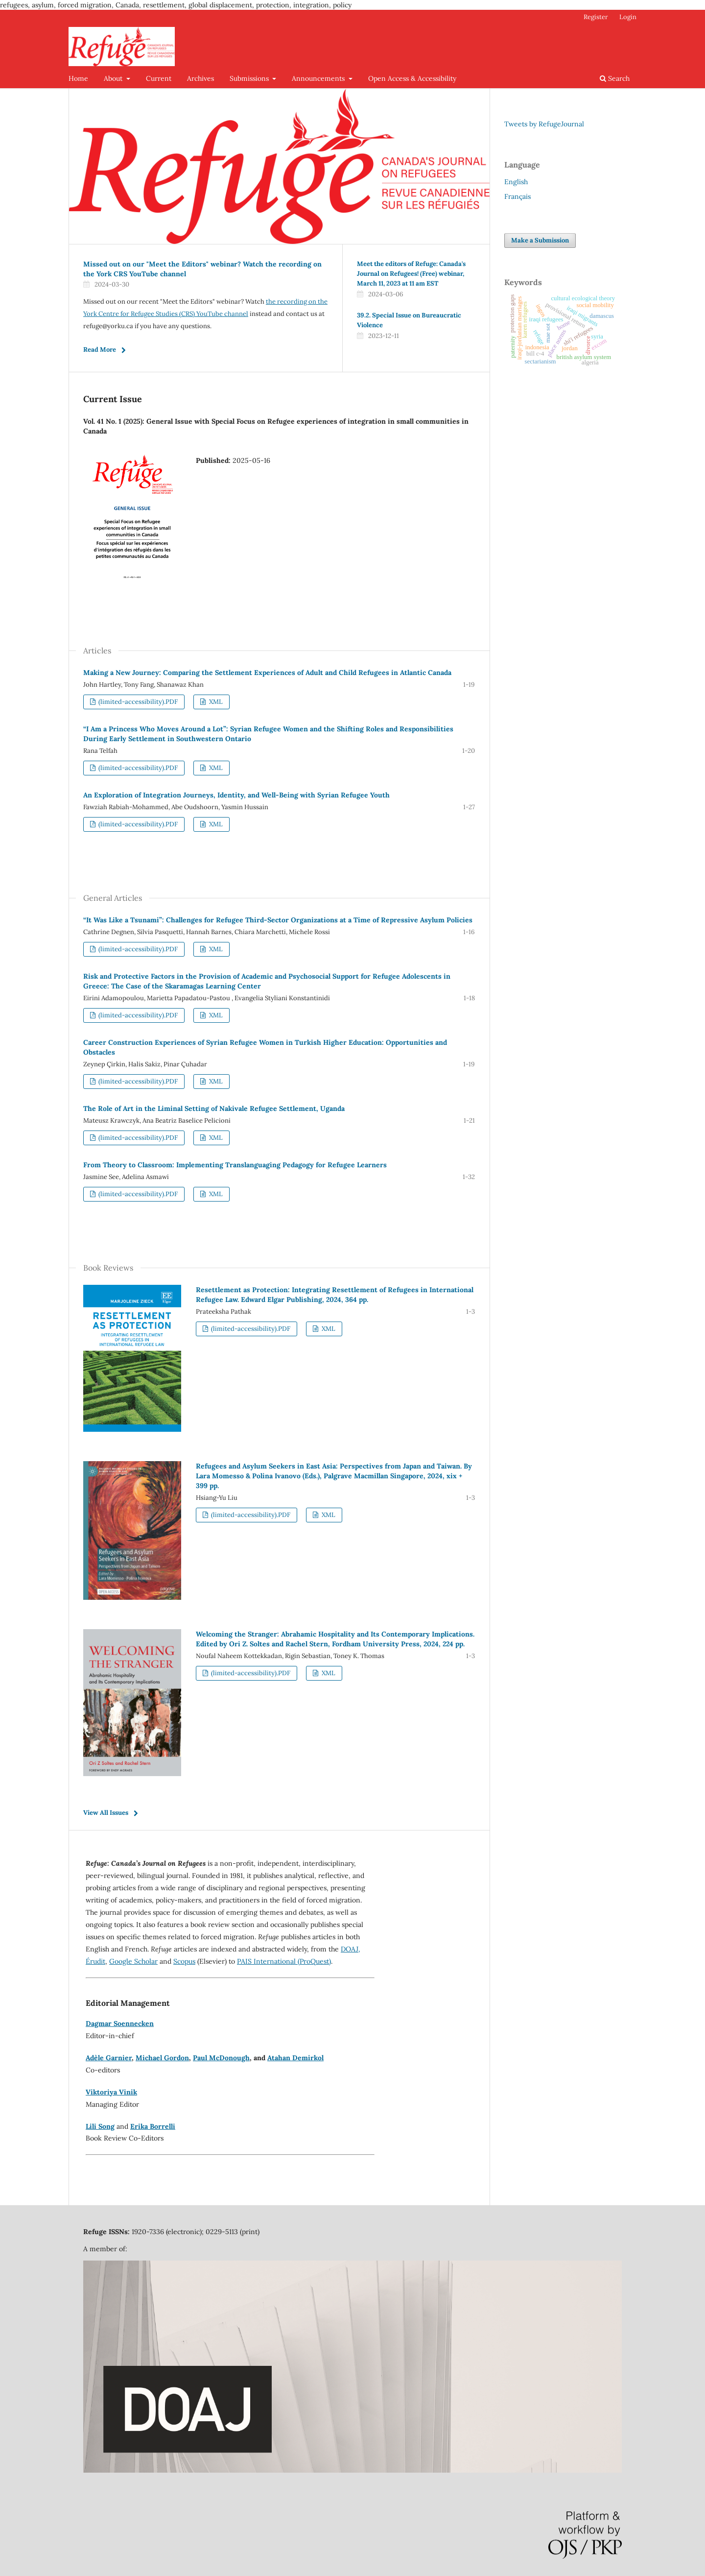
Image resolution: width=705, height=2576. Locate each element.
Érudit (95, 1961)
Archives (200, 78)
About (114, 78)
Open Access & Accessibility (412, 78)
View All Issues (105, 1812)
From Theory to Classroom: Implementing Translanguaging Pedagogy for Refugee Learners (235, 1164)
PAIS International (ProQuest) (284, 1961)
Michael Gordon (162, 2057)
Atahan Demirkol (295, 2057)
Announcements (319, 78)
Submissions (250, 78)
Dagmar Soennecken (120, 2023)
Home (78, 78)
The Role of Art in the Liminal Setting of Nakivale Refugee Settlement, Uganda (214, 1108)
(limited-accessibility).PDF (137, 702)
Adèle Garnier (109, 2057)
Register (596, 17)
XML (215, 702)
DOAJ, (350, 1949)
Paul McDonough (221, 2057)
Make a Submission (540, 240)
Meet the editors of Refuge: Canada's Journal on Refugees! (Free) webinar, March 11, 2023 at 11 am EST (411, 274)
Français (517, 196)
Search (615, 78)
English (516, 181)
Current (158, 78)
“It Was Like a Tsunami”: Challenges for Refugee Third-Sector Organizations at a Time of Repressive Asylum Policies (277, 919)
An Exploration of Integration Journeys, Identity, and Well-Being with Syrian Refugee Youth (236, 795)
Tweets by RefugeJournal (544, 124)
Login (627, 17)
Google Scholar (133, 1961)
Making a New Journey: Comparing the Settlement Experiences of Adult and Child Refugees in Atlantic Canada (267, 672)
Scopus (184, 1961)
